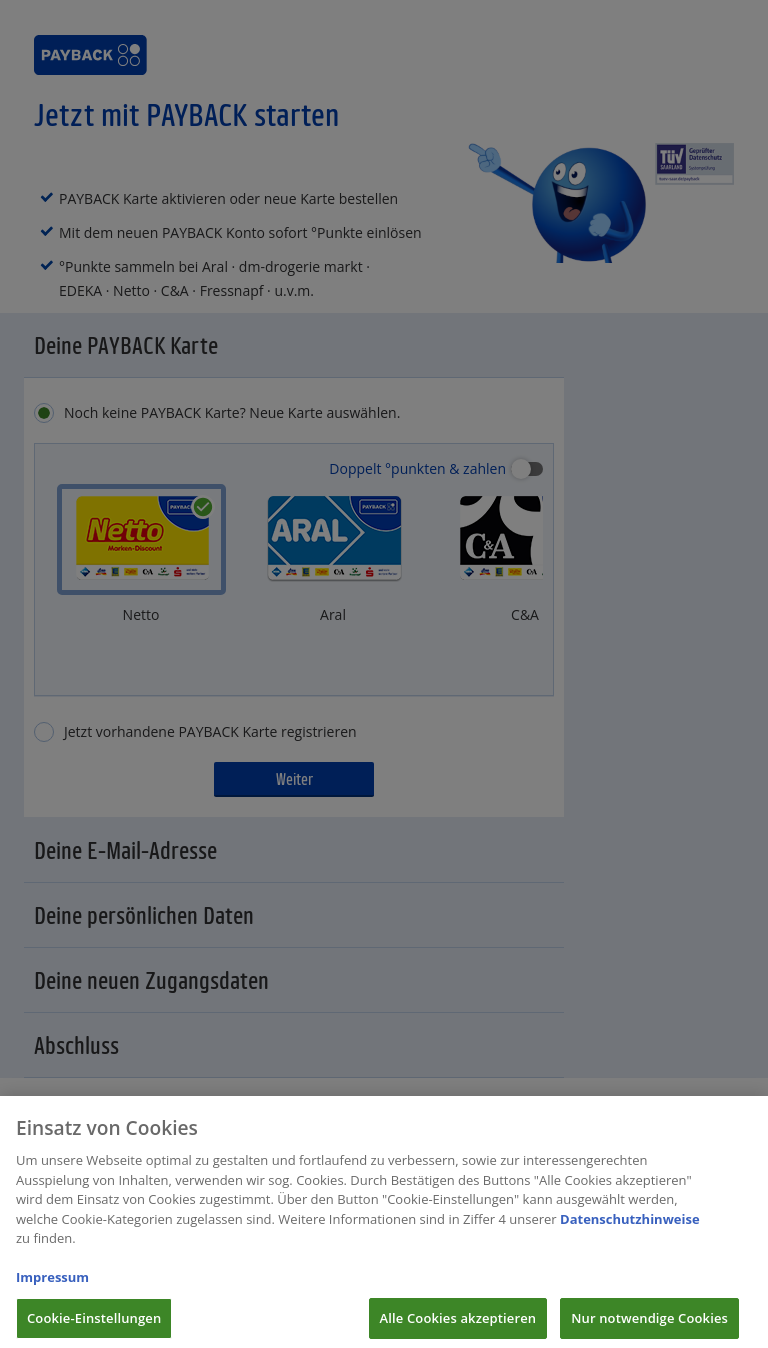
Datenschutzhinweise (630, 1237)
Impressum (52, 1295)
